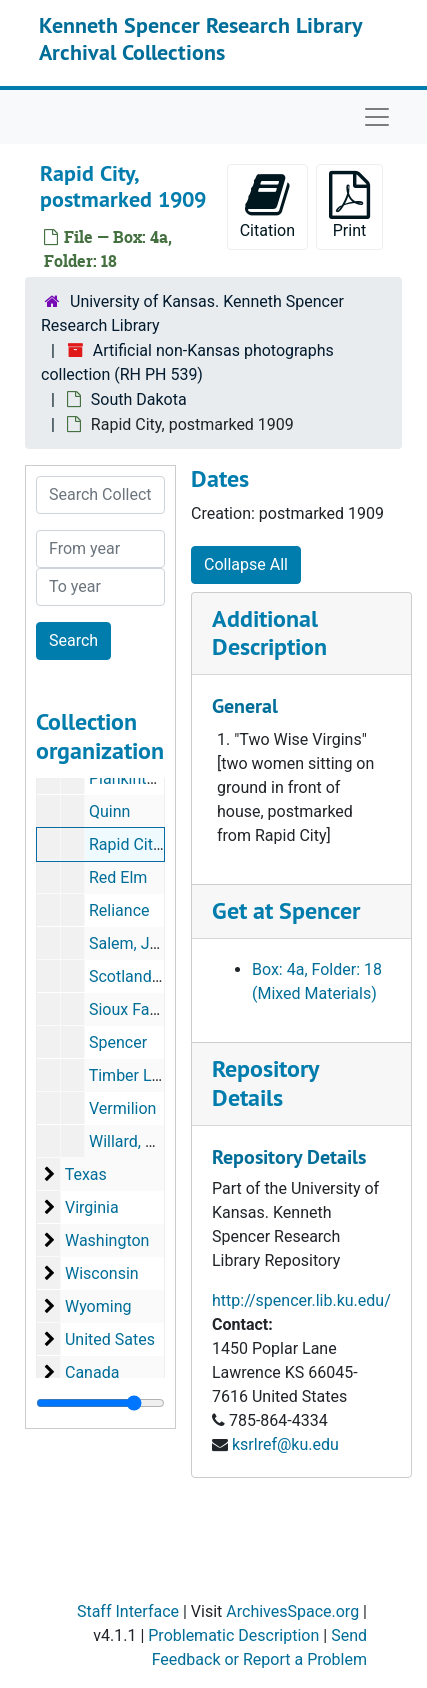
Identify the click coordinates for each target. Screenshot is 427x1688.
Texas (86, 1174)
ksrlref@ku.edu (285, 1444)
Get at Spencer (286, 910)
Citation (267, 205)
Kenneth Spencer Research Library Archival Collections (200, 38)
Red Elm (118, 877)
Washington (107, 1240)
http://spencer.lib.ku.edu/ (301, 1300)
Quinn (109, 811)
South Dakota (139, 399)
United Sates (110, 1339)
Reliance (119, 910)
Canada (92, 1372)
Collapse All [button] (246, 564)
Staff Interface (128, 1611)
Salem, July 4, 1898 (157, 943)
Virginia (92, 1207)
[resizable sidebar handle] (100, 1403)
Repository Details (265, 1083)
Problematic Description (233, 1635)
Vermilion (122, 1108)
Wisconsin (102, 1273)
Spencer (118, 1042)
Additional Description (269, 633)
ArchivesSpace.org (292, 1611)
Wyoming (98, 1306)
